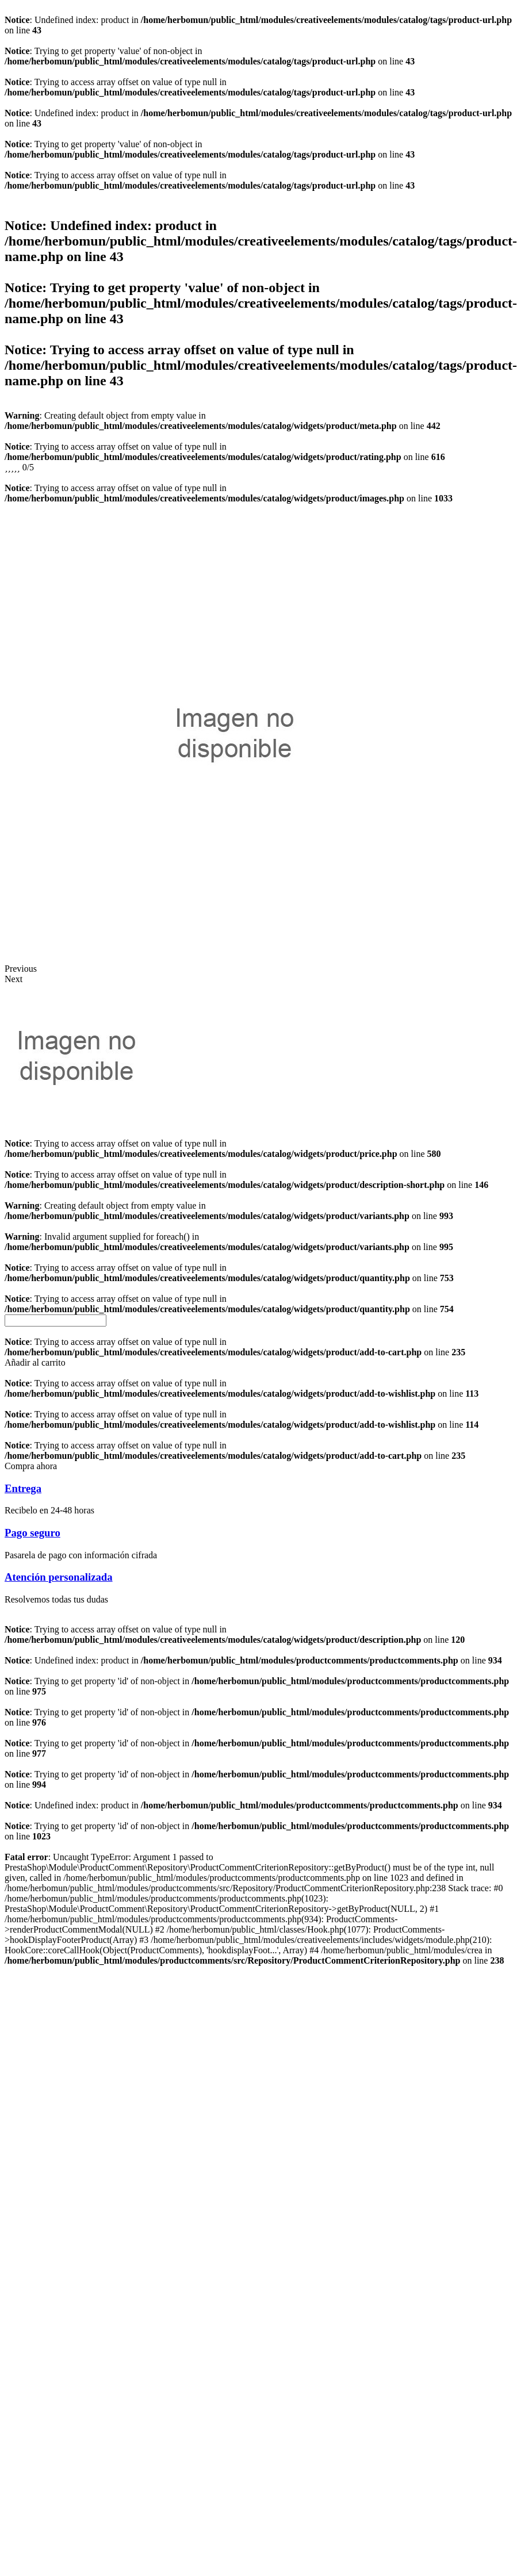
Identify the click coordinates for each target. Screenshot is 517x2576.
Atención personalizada (59, 1577)
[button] (35, 1362)
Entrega (23, 1488)
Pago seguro (32, 1533)
